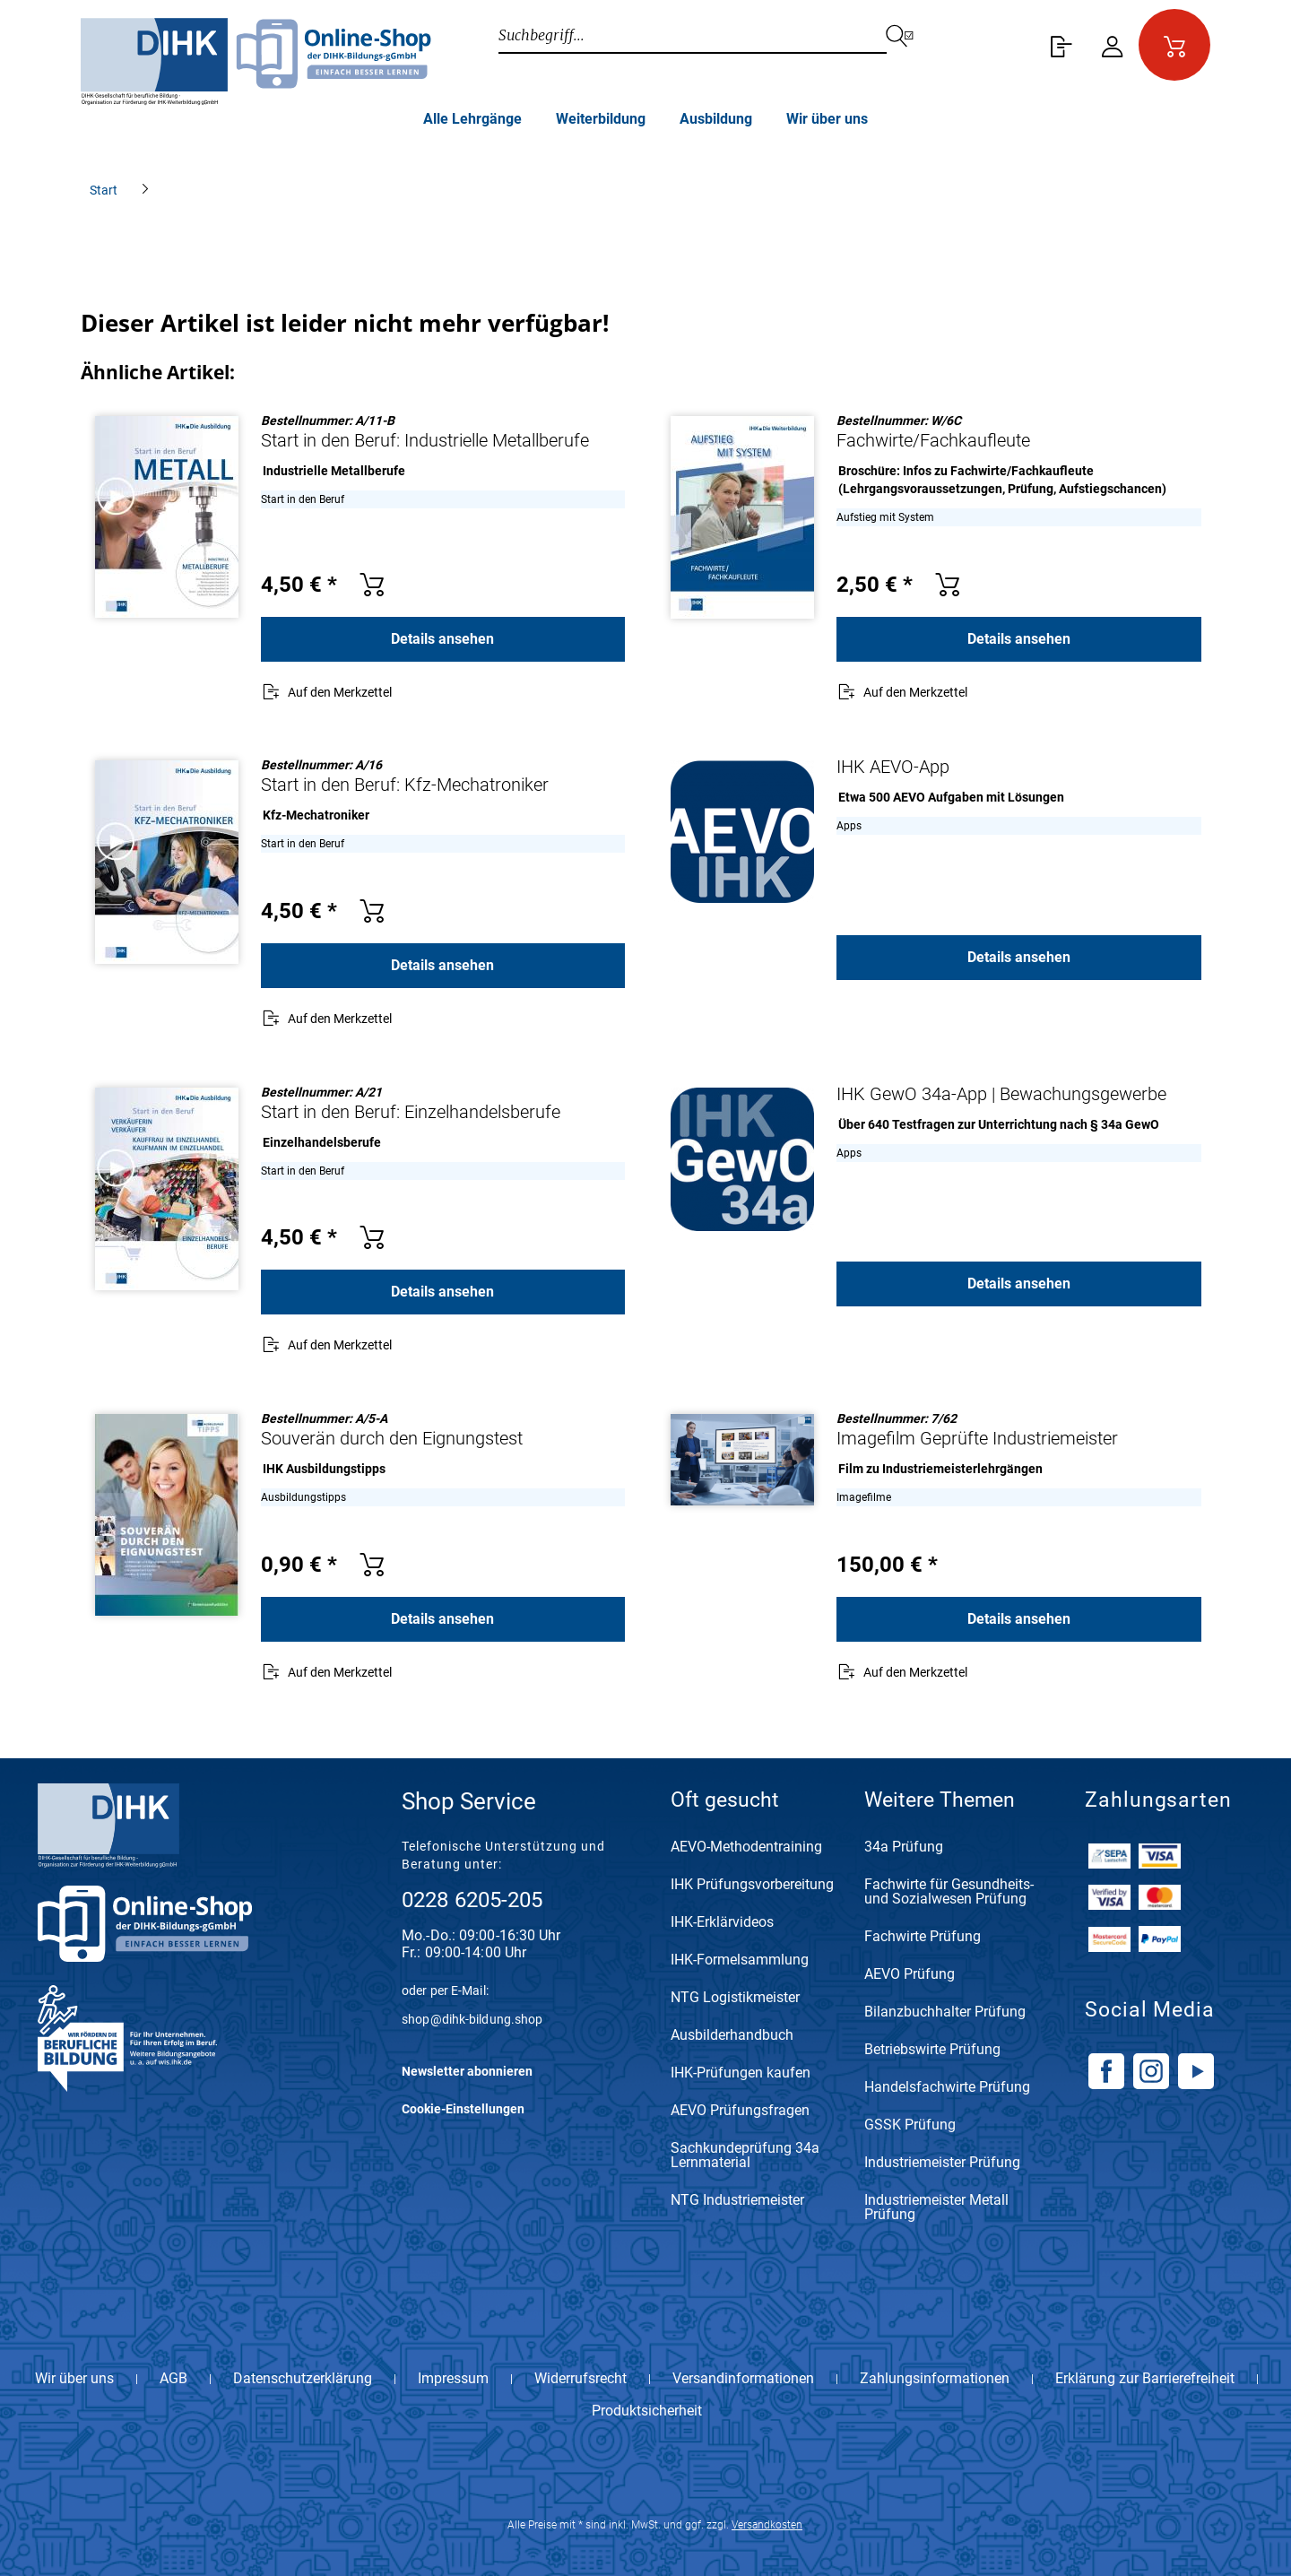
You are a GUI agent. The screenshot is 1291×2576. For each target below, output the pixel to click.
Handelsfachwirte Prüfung (947, 2087)
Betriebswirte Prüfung (932, 2050)
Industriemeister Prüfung (942, 2163)
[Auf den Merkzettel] (326, 694)
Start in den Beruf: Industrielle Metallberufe (425, 440)
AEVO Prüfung (909, 1974)
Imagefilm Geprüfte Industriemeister (977, 1438)
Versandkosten (767, 2525)
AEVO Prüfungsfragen (740, 2111)
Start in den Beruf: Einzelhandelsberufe (410, 1112)
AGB (173, 2379)
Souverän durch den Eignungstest (392, 1438)
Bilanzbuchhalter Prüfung (945, 2012)
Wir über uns (74, 2379)
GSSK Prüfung (910, 2125)
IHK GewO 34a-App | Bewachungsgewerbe (1001, 1094)
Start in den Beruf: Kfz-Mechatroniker (405, 784)
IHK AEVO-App (892, 766)
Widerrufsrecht (580, 2379)
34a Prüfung (903, 1847)
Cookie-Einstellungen (463, 2109)
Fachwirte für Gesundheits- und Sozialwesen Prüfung (949, 1892)
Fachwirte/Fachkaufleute (933, 440)
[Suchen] (910, 36)
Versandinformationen (743, 2379)
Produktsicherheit (647, 2411)
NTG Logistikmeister (735, 1998)
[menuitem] (1057, 45)
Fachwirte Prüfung (922, 1937)
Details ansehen (442, 638)
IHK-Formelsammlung (740, 1960)
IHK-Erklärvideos (722, 1922)
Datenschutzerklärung (302, 2379)
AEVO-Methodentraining (746, 1847)
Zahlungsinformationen (934, 2379)
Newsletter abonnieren (467, 2071)
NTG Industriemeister (737, 2200)
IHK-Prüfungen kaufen (740, 2073)
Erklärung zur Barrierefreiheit (1145, 2379)
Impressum (453, 2379)
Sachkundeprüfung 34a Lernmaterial (745, 2156)
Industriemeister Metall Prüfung (936, 2208)
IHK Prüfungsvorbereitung (752, 1885)
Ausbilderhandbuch (732, 2035)
